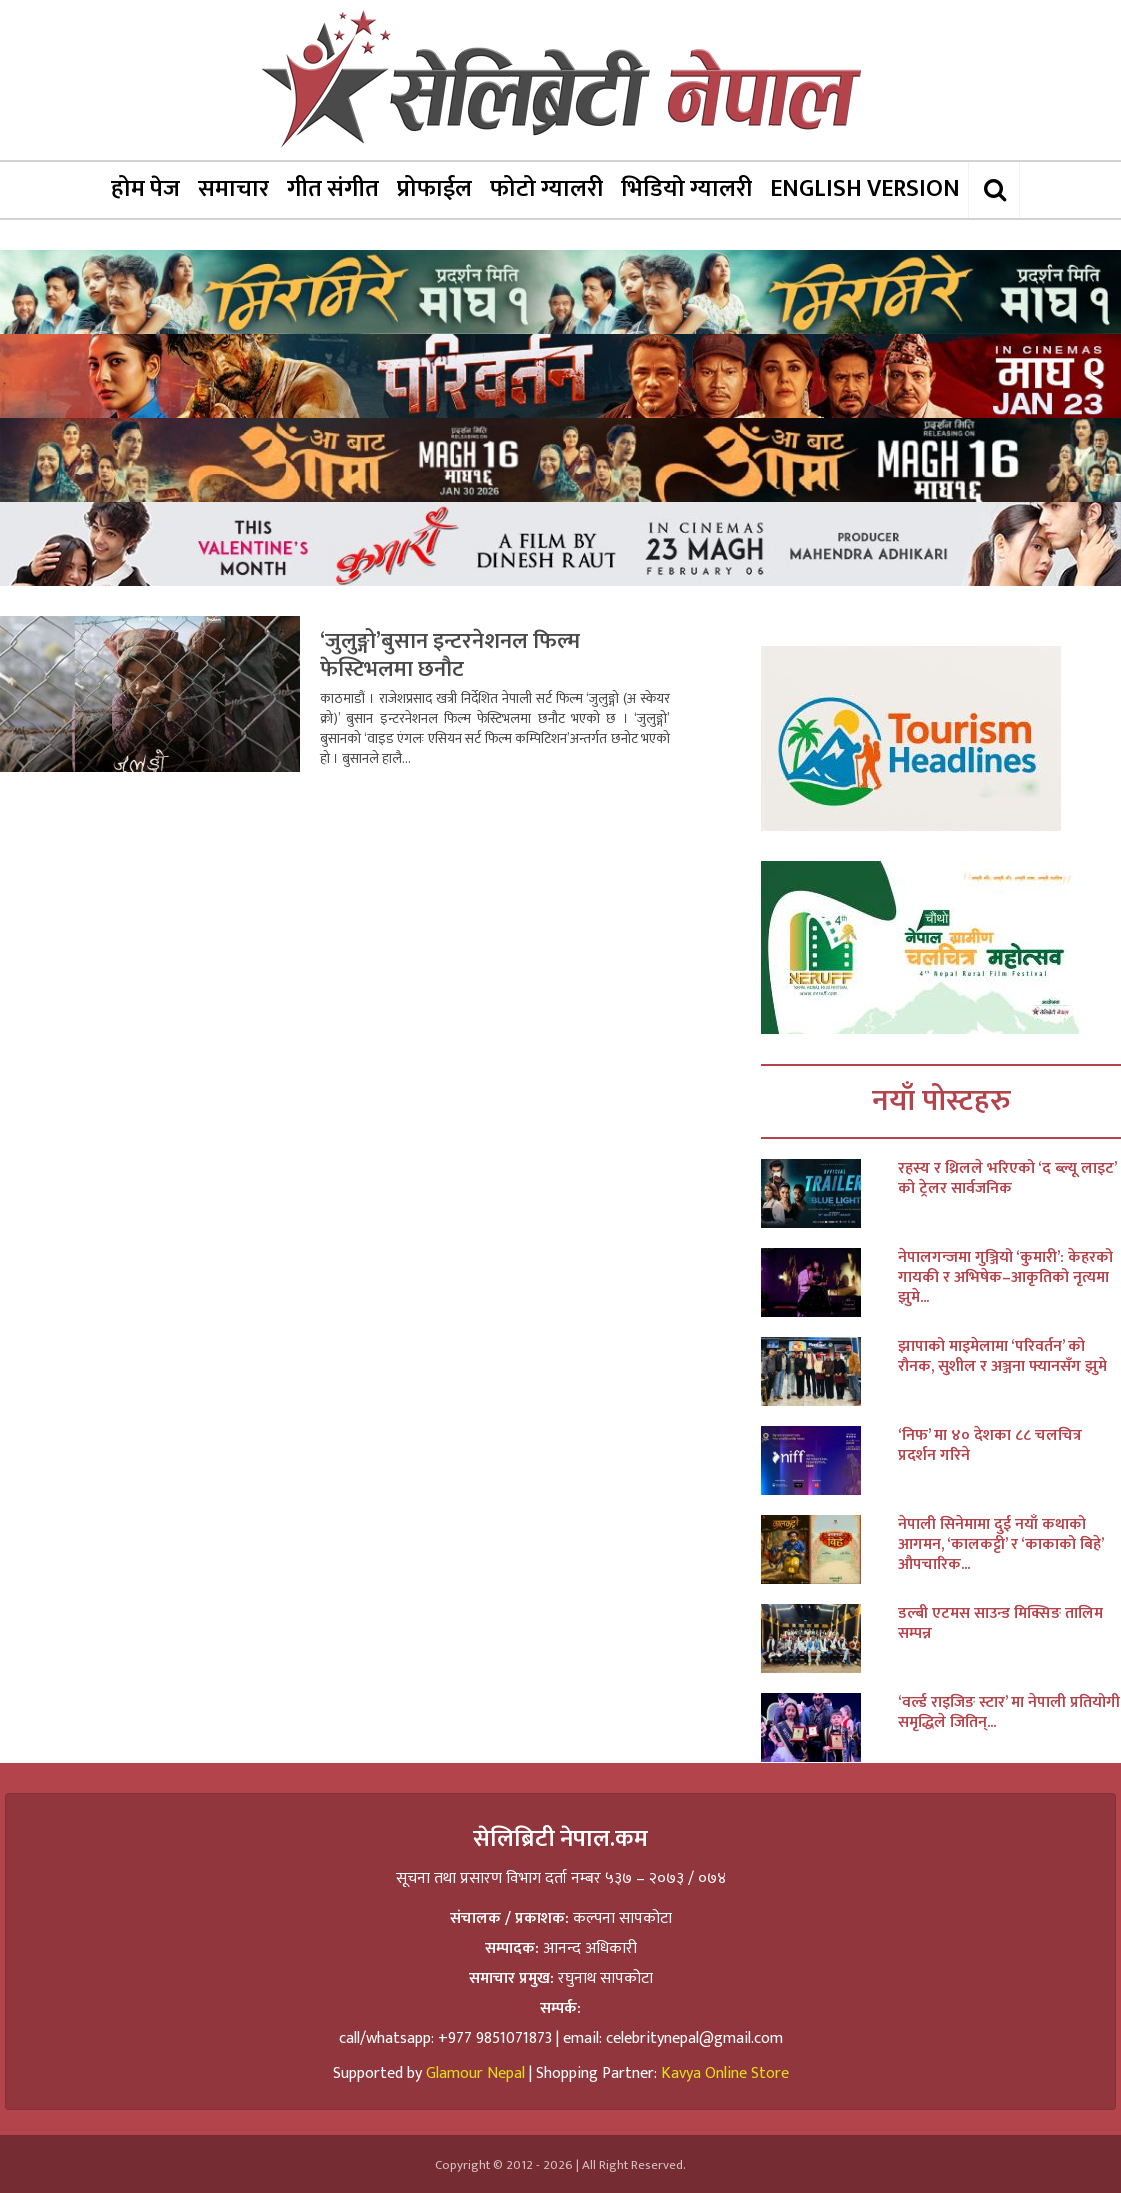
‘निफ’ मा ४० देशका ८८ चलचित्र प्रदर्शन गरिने (990, 1446)
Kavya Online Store (725, 2073)
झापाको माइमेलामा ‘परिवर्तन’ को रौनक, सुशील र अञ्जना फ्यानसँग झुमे (1002, 1357)
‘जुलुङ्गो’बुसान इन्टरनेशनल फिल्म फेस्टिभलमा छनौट (450, 655)
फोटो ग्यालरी (546, 189)
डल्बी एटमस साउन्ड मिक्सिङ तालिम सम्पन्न (1000, 1624)
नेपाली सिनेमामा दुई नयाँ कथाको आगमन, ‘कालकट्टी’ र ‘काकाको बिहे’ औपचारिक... (1000, 1545)
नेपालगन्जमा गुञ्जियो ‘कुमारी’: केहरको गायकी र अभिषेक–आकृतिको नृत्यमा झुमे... (1005, 1278)
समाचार (233, 189)
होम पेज (145, 189)
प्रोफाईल (434, 189)
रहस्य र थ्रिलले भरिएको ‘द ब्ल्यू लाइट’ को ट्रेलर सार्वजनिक (1007, 1179)
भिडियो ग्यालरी (686, 189)
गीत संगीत (333, 189)
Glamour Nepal (475, 2073)
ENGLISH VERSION (865, 189)
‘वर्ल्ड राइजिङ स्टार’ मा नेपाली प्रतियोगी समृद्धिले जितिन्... (1009, 1713)
